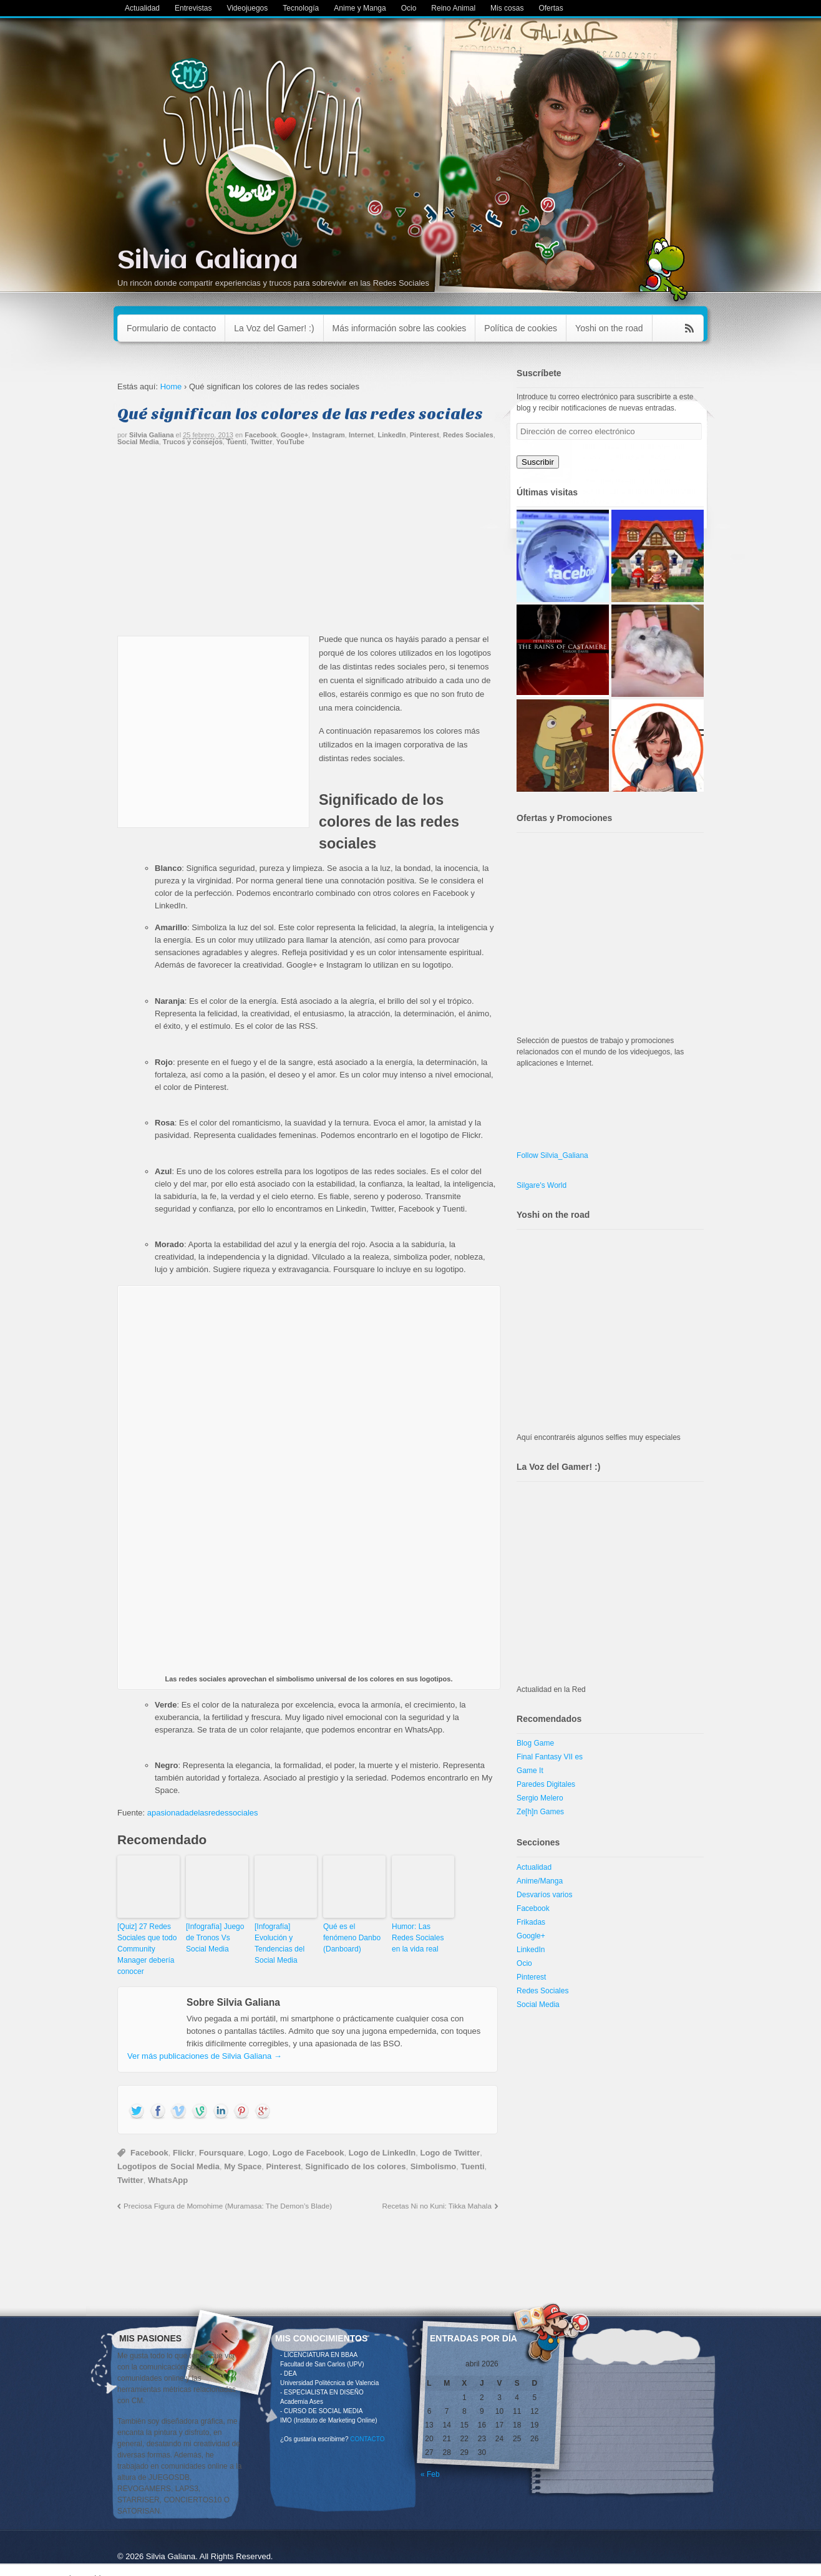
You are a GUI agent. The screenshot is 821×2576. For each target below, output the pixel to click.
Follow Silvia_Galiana (552, 1155)
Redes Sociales (468, 435)
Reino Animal (453, 8)
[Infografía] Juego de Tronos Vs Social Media (215, 1937)
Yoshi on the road (609, 328)
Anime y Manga (360, 8)
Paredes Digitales (546, 1784)
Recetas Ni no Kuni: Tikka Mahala (437, 2206)
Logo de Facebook (308, 2152)
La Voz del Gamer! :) (274, 328)
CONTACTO (367, 2439)
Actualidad (142, 8)
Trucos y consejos (193, 441)
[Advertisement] (307, 545)
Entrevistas (193, 8)
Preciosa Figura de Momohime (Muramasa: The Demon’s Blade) (228, 2206)
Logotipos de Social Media (168, 2166)
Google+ (294, 435)
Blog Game (535, 1743)
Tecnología (301, 8)
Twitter (261, 441)
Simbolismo (433, 2166)
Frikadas (531, 1922)
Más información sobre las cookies (400, 328)
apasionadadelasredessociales (202, 1812)
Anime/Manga (540, 1881)
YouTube (290, 441)
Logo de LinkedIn (382, 2152)
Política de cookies (520, 328)
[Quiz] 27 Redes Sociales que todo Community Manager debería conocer (147, 1949)
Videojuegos (247, 8)
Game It (530, 1770)
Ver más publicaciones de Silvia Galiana (204, 2056)
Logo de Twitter (450, 2152)
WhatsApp (168, 2180)
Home (171, 386)
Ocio (409, 8)
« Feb (430, 2474)
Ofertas (550, 8)
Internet (361, 435)
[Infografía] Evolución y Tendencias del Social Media (279, 1943)
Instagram (328, 435)
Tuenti (236, 441)
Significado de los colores (355, 2166)
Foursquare (221, 2152)
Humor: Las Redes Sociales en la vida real (418, 1937)
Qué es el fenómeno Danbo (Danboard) (352, 1937)
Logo (258, 2152)
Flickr (184, 2152)
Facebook (260, 435)
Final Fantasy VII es (550, 1756)
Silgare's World (541, 1185)
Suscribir (538, 462)
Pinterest (424, 435)
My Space (242, 2166)
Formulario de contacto (171, 328)
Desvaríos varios (544, 1894)
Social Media (138, 441)
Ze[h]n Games (540, 1811)
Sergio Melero (540, 1798)
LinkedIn (391, 435)
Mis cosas (506, 8)
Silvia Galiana (207, 261)
